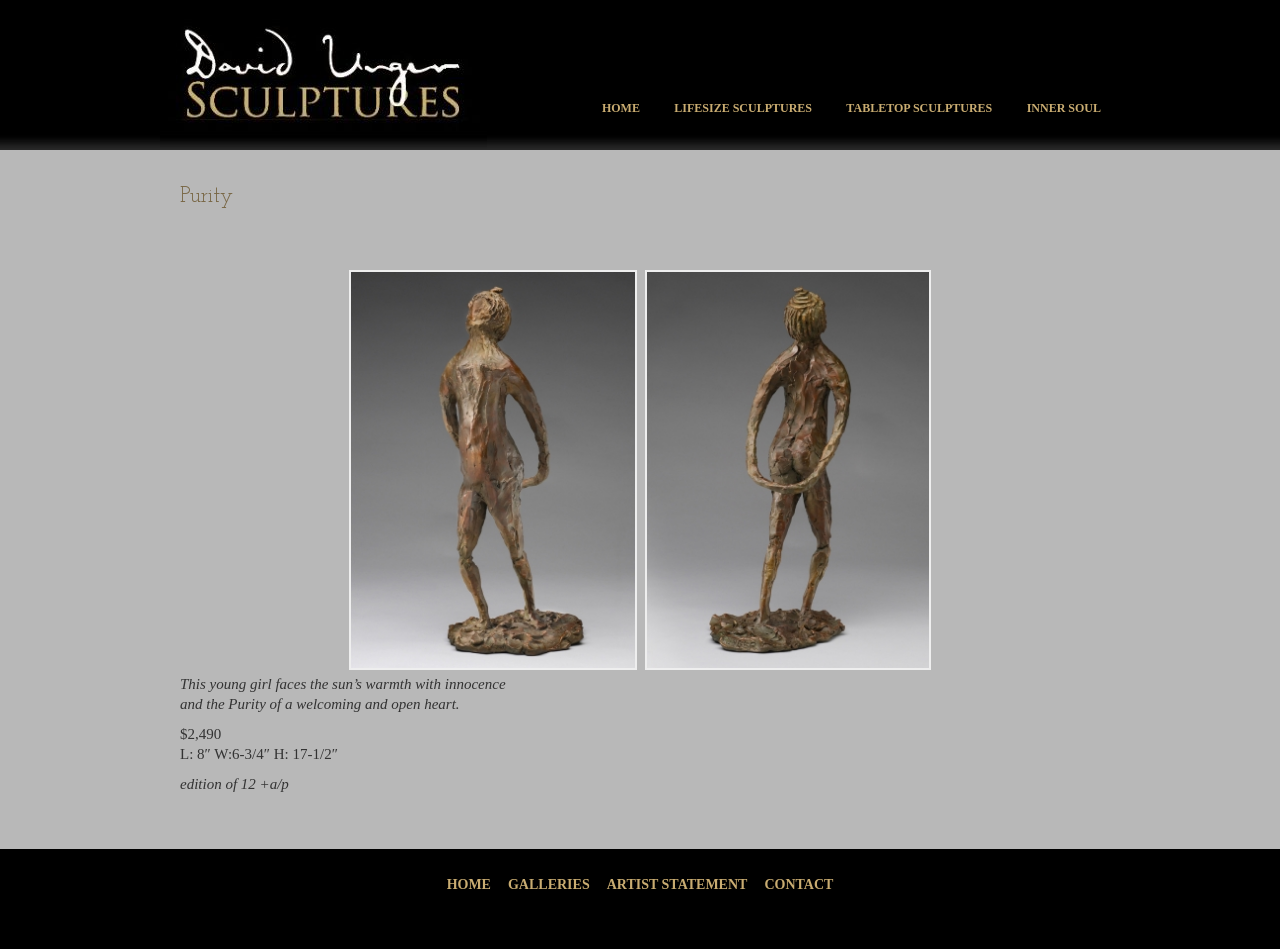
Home (621, 108)
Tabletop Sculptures (919, 108)
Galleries (549, 884)
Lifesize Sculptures (743, 108)
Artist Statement (677, 884)
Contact (798, 884)
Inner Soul (1064, 108)
